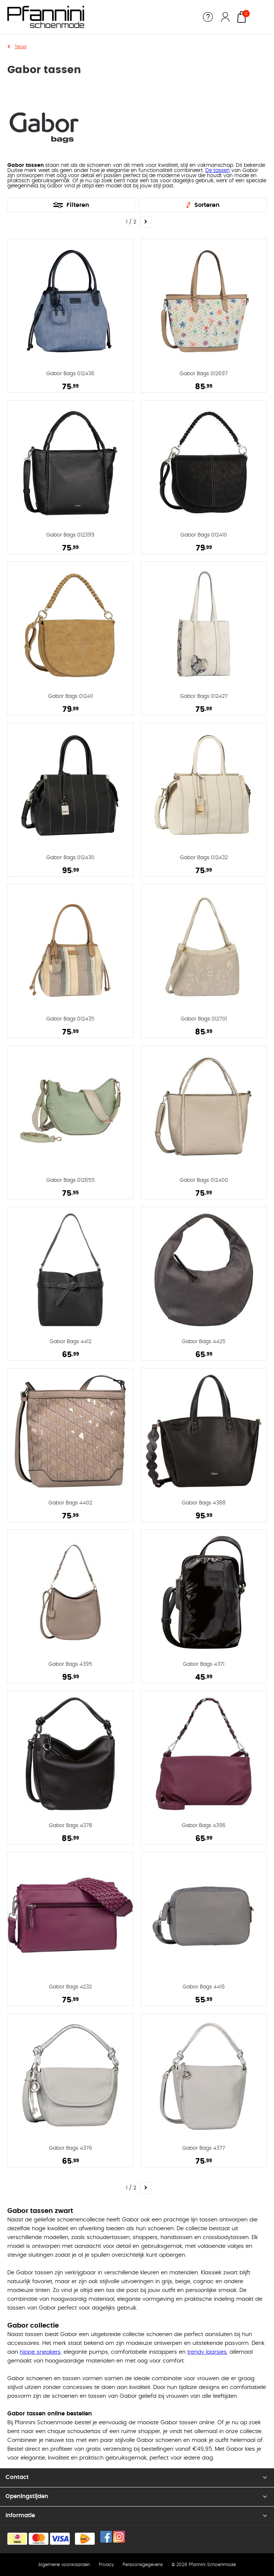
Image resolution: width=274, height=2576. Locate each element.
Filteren (77, 205)
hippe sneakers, (41, 2352)
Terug (20, 46)
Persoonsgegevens (143, 2564)
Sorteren (207, 205)
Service (208, 17)
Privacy (106, 2564)
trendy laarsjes (207, 2352)
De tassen (217, 170)
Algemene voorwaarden (64, 2564)
